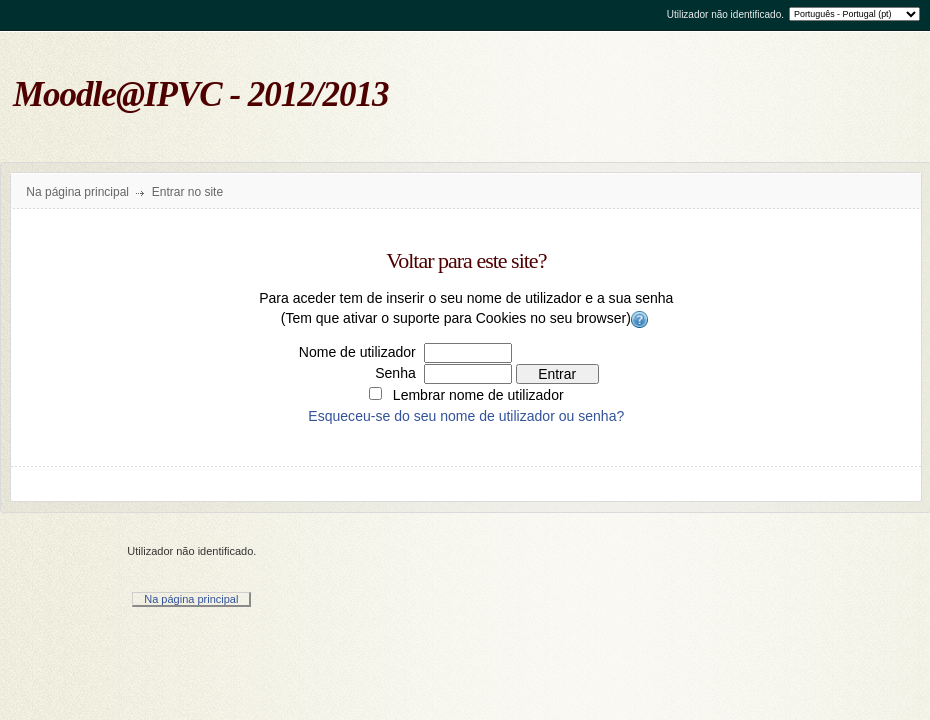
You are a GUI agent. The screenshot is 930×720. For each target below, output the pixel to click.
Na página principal (77, 192)
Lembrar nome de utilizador (478, 395)
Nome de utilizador (357, 352)
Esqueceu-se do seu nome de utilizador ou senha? (466, 416)
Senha (395, 373)
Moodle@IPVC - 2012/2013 (201, 94)
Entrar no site (187, 192)
